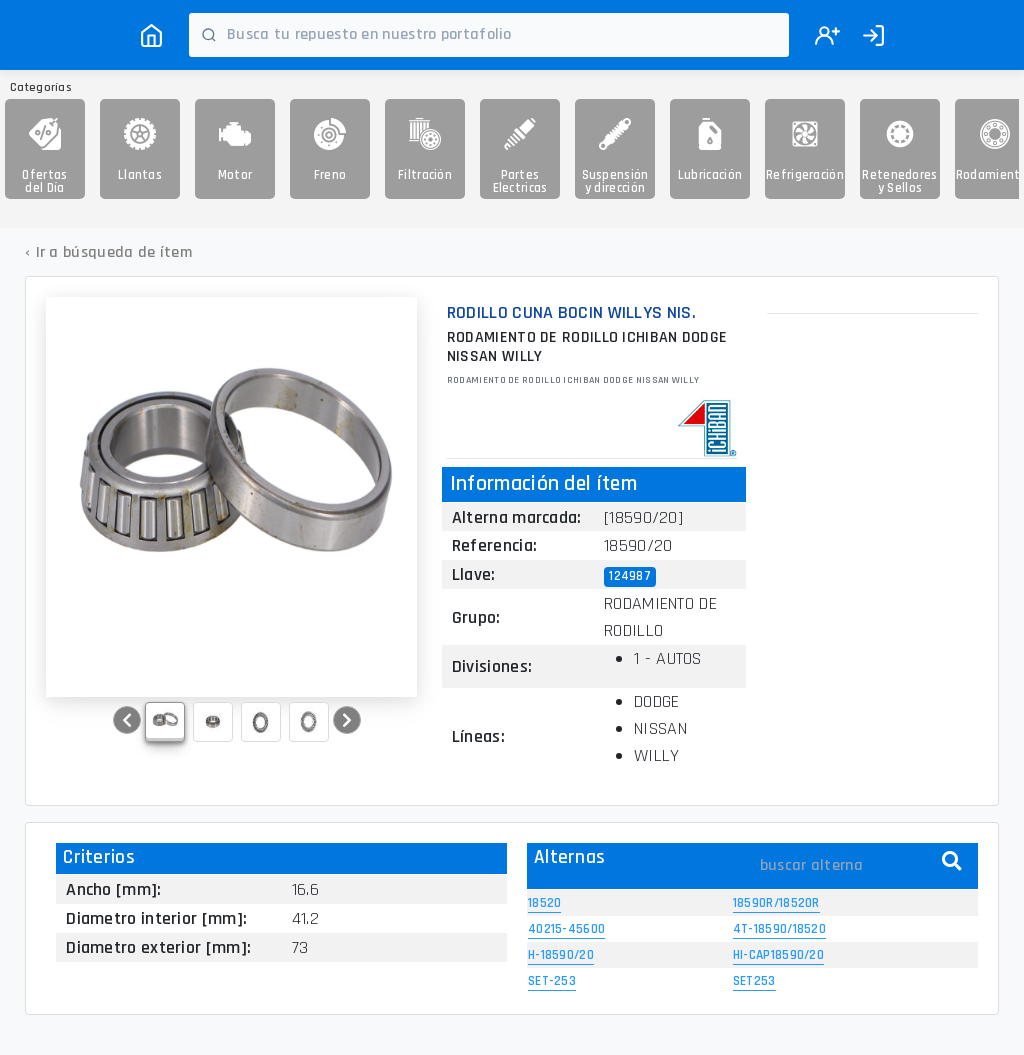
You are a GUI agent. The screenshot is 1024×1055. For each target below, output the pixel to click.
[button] (127, 720)
